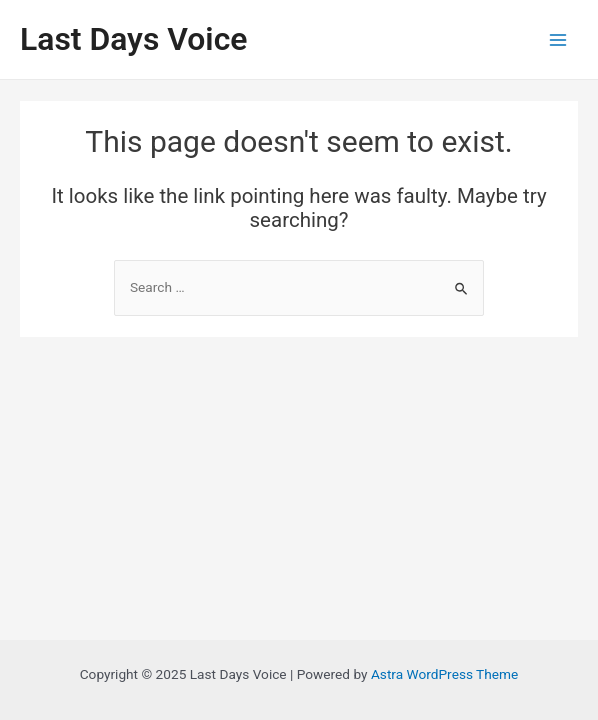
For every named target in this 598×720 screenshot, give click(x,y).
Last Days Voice (133, 39)
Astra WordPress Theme (444, 674)
